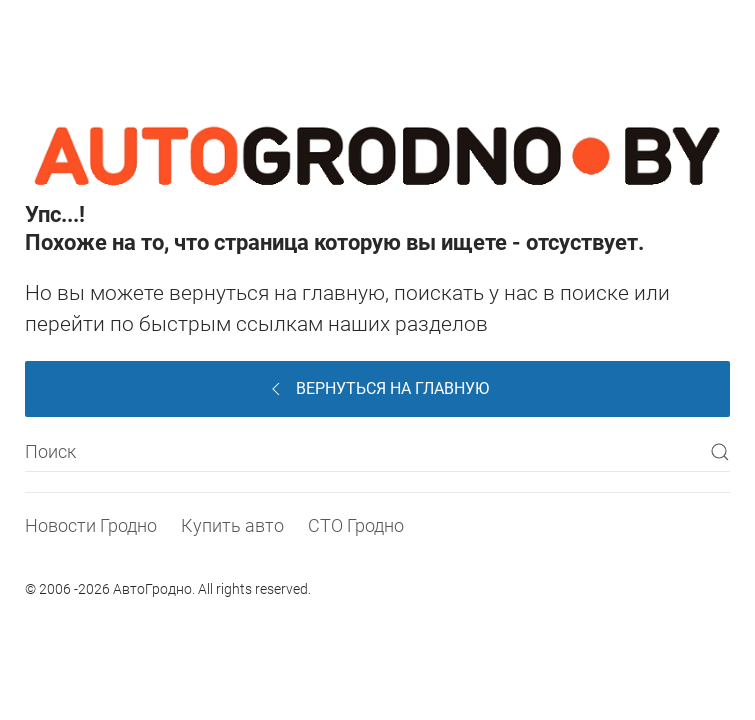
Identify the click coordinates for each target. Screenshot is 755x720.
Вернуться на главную (377, 389)
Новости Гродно (91, 525)
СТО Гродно (356, 525)
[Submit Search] (720, 452)
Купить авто (232, 525)
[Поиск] (377, 452)
